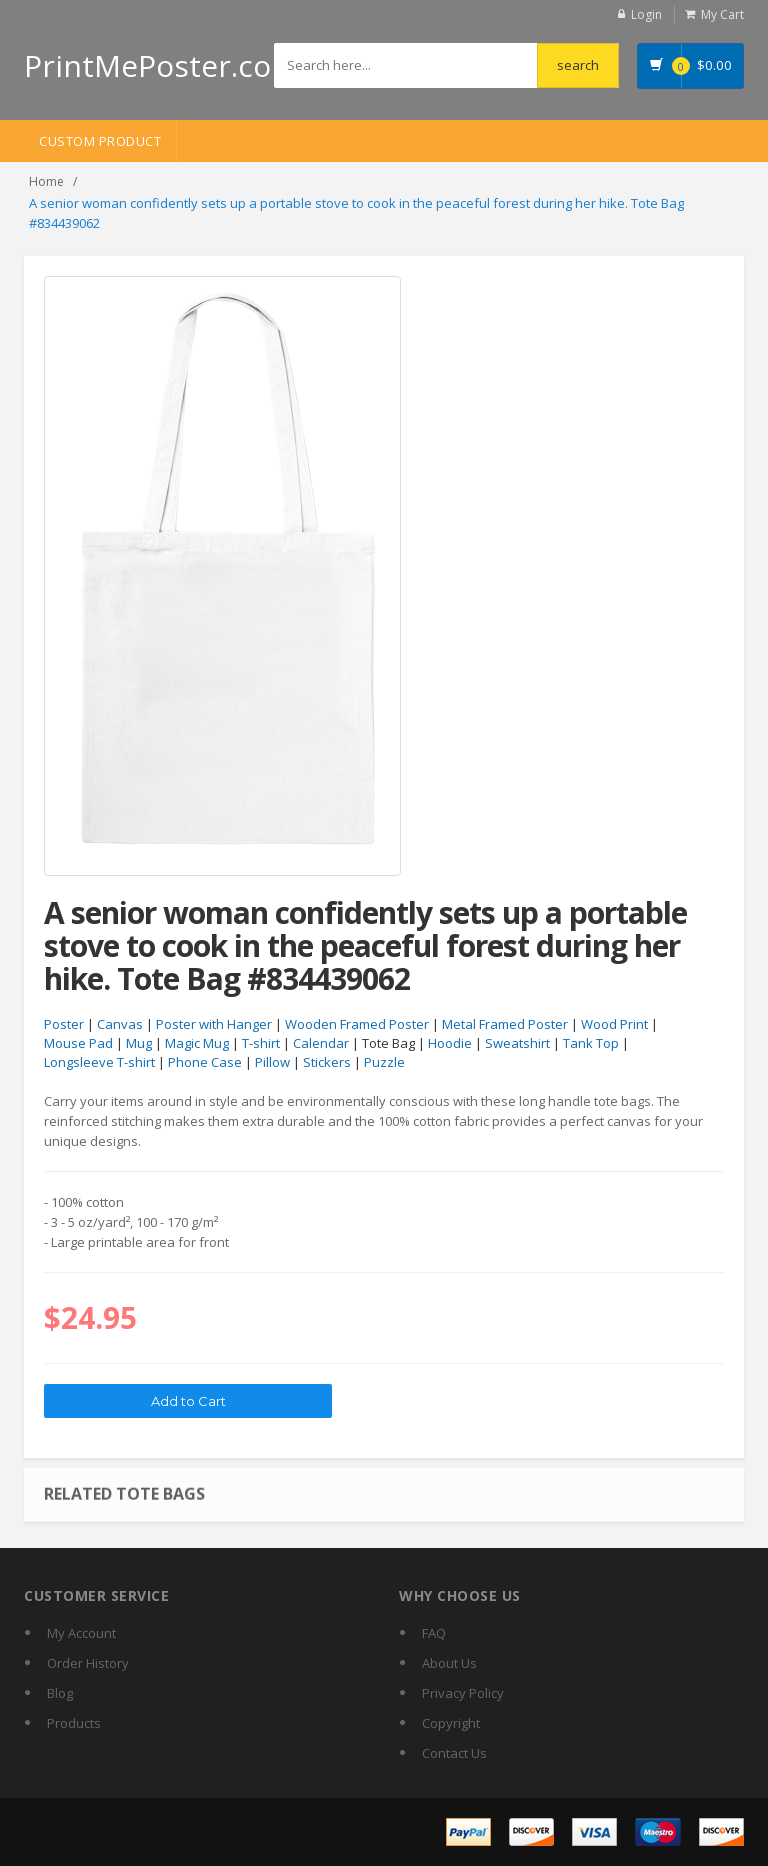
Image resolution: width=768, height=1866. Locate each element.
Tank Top (591, 1043)
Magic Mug (197, 1043)
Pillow (272, 1062)
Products (74, 1723)
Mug (139, 1043)
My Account (81, 1633)
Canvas (120, 1024)
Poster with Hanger (214, 1024)
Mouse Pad (78, 1043)
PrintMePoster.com (161, 65)
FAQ (434, 1633)
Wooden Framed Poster (357, 1024)
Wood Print (614, 1024)
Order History (88, 1663)
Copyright (451, 1723)
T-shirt (261, 1043)
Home (46, 181)
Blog (60, 1693)
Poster (64, 1024)
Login (646, 14)
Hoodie (450, 1043)
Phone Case (205, 1062)
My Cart (722, 14)
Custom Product (100, 141)
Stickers (327, 1062)
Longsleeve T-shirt (99, 1062)
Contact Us (454, 1753)
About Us (449, 1663)
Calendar (321, 1043)
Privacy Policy (463, 1693)
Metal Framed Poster (505, 1024)
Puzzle (384, 1062)
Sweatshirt (517, 1043)
